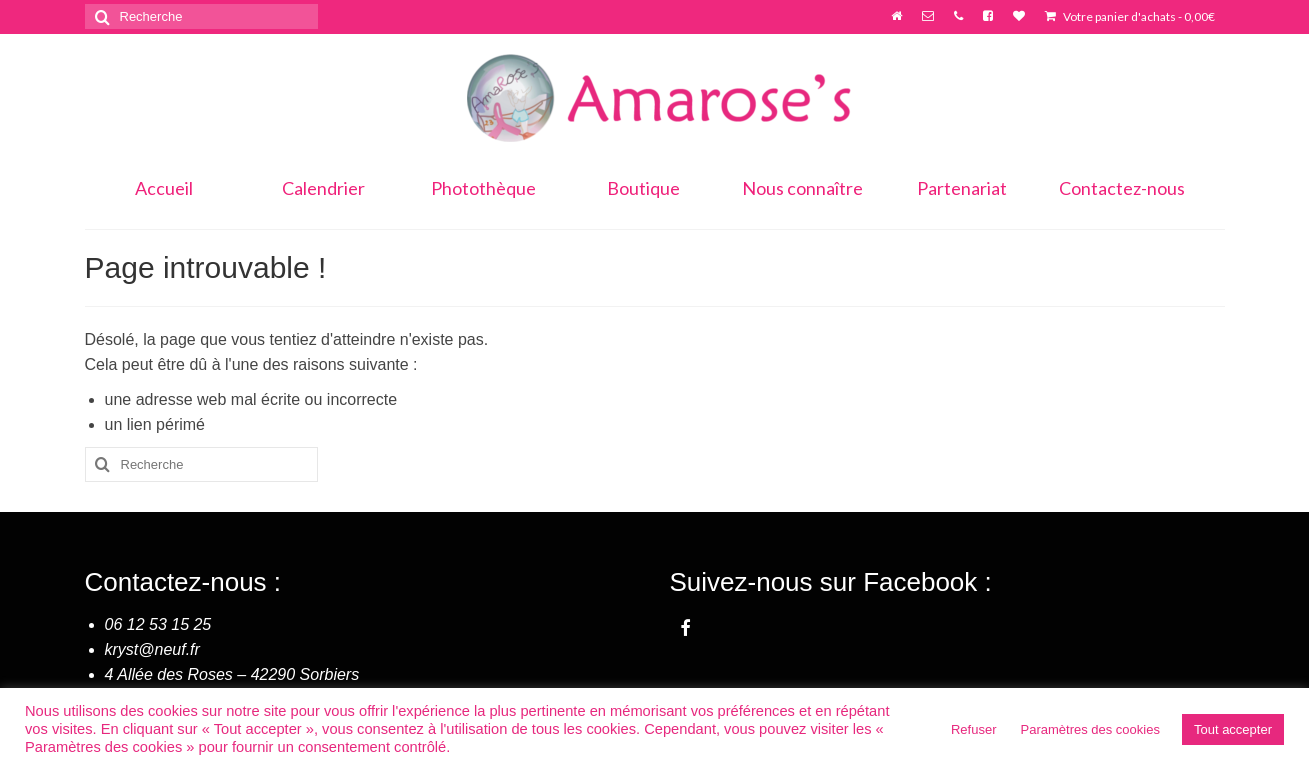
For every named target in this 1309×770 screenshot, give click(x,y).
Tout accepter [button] (1233, 729)
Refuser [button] (974, 729)
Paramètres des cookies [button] (1090, 729)
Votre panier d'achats (1130, 16)
